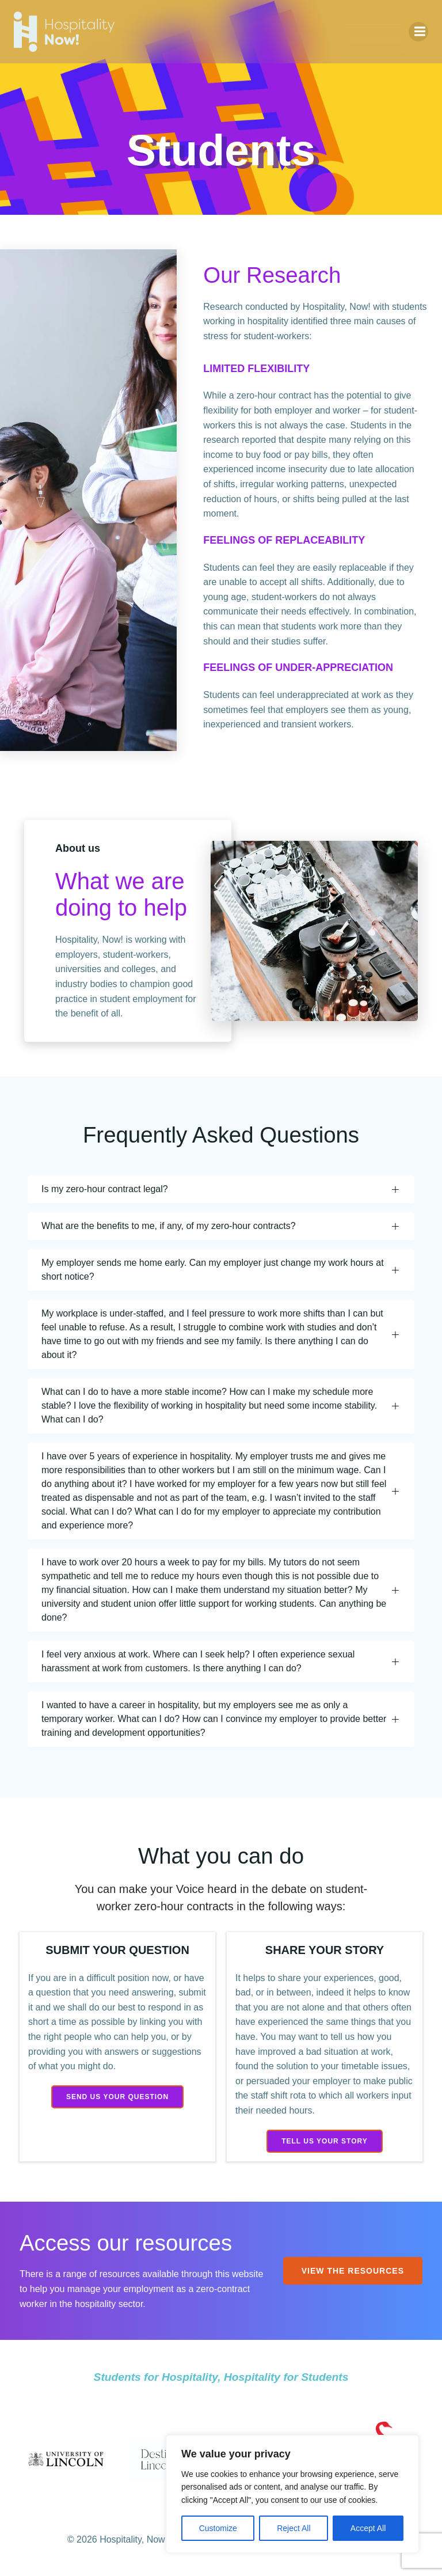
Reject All (293, 2528)
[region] (292, 2494)
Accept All (368, 2528)
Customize (218, 2528)
